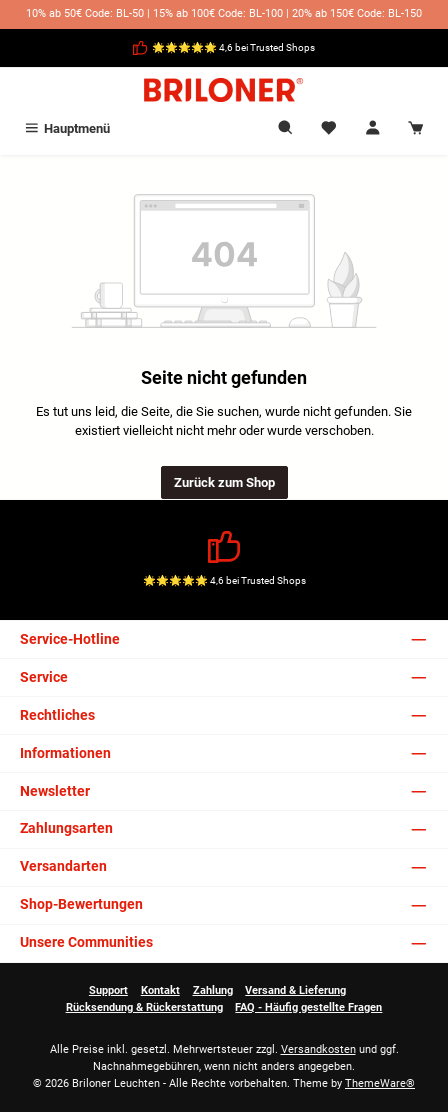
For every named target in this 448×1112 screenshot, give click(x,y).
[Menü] (66, 128)
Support (108, 990)
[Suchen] (286, 128)
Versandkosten (318, 1049)
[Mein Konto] (373, 128)
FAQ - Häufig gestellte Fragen (308, 1007)
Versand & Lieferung (295, 990)
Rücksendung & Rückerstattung (144, 1007)
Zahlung (213, 990)
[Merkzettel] (329, 128)
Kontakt (160, 990)
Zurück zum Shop (224, 482)
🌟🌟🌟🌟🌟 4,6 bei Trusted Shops (233, 47)
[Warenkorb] (416, 128)
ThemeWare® (380, 1083)
